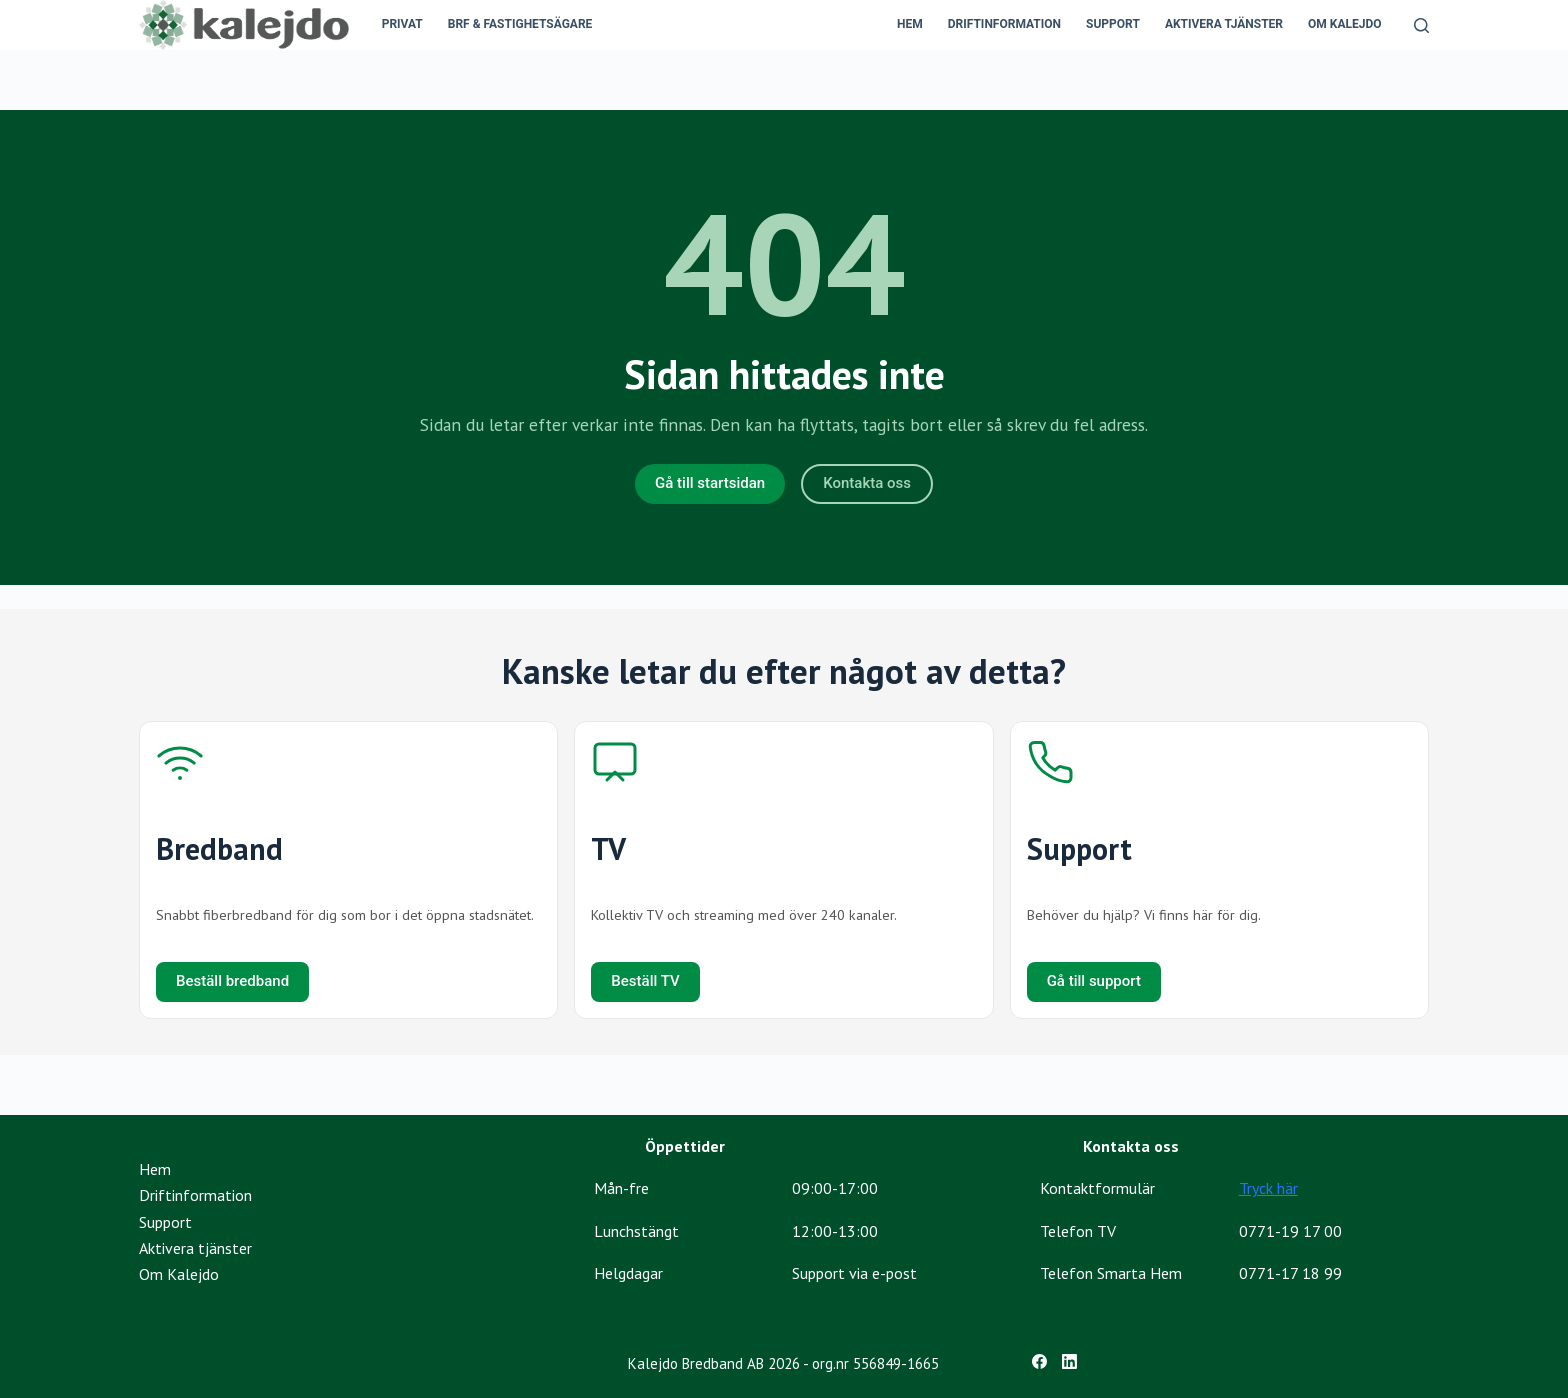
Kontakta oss (867, 483)
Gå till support (1094, 981)
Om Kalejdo (1344, 24)
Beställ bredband (232, 981)
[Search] (1421, 25)
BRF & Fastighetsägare (520, 24)
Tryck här (1268, 1188)
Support (1113, 24)
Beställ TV (645, 981)
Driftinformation (1004, 24)
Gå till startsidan (710, 483)
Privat (402, 24)
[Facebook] (1039, 1361)
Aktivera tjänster (1224, 24)
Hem (910, 24)
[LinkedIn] (1069, 1361)
